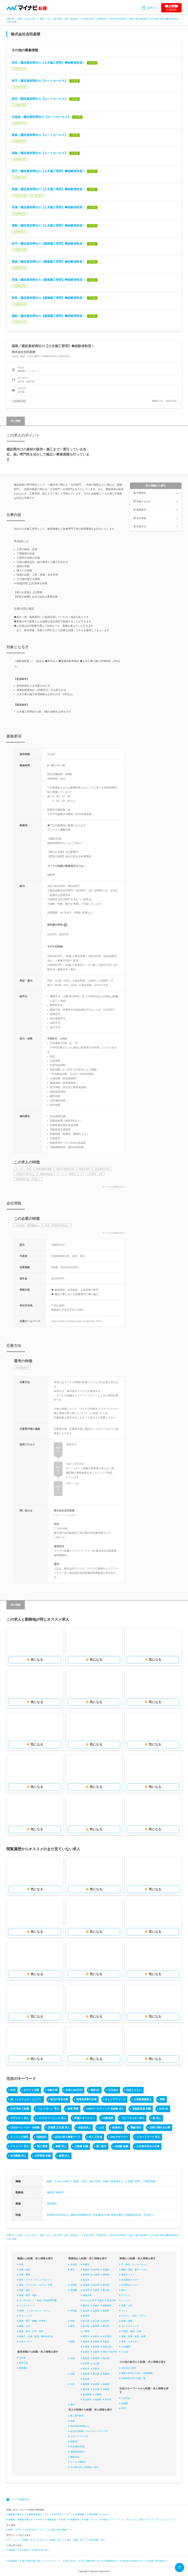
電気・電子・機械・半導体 (32, 2321)
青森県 (86, 2269)
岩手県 (96, 2269)
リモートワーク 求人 (148, 2136)
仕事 (63, 2519)
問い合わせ (70, 2561)
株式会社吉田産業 (118, 19)
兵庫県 (86, 2346)
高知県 (86, 2379)
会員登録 (171, 8)
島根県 (96, 2358)
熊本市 (108, 2399)
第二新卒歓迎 (76, 2415)
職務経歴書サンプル (39, 2514)
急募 (72, 2421)
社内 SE (163, 2108)
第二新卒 (101, 2146)
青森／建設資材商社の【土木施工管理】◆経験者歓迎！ (48, 189)
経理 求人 (64, 2155)
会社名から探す (129, 2368)
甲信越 (73, 2310)
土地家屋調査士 (143, 2099)
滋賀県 (86, 2341)
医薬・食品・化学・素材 (31, 2331)
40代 (13, 2090)
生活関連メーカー (130, 2285)
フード (124, 2310)
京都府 (96, 2341)
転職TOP (10, 19)
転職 (10, 2529)
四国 (72, 2374)
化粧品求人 (84, 2127)
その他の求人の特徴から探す (84, 2467)
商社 (123, 2290)
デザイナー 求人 (19, 2118)
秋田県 (86, 2274)
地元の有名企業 (59, 2099)
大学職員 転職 (42, 2155)
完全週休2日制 (101, 2214)
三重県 (86, 2331)
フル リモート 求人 (48, 2108)
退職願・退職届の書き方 (20, 2519)
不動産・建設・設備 (131, 2331)
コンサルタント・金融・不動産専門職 (38, 2300)
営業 (21, 2264)
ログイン (152, 7)
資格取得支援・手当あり (139, 2214)
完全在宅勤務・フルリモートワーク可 (89, 2431)
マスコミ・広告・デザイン (134, 2315)
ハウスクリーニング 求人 (51, 2118)
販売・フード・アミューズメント (35, 2280)
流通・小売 (126, 2305)
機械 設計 (136, 2127)
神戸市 (113, 2352)
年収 (40, 2519)
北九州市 (87, 2399)
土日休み (113, 2090)
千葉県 (96, 2290)
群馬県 (106, 2285)
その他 (124, 2352)
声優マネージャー (84, 2118)
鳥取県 (86, 2358)
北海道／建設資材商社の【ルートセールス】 (41, 116)
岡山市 (86, 2368)
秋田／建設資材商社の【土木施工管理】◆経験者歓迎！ (48, 62)
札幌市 (86, 2264)
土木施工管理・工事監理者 (94, 19)
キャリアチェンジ (115, 2099)
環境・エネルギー (130, 2341)
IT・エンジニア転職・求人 (21, 2540)
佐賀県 (96, 2384)
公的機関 (125, 2346)
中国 (72, 2358)
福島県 (50, 2192)
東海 (72, 2326)
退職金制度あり (78, 2451)
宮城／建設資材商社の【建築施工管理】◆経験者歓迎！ (48, 279)
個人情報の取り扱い (32, 2561)
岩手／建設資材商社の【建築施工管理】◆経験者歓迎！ (48, 243)
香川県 (96, 2374)
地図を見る (61, 1537)
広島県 (86, 2363)
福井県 (106, 2321)
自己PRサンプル (62, 2514)
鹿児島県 (87, 2394)
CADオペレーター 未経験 (25, 2127)
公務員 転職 (81, 2146)
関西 (72, 2341)
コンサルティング (130, 2326)
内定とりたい (134, 2090)
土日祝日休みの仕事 (148, 2146)
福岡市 (98, 2399)
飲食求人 (117, 2127)
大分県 (96, 2389)
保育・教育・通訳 (28, 2295)
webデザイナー (119, 2136)
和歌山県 (107, 2346)
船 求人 (157, 2118)
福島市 (59, 2192)
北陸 (72, 2321)
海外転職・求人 (97, 2540)
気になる (37, 1659)
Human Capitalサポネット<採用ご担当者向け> (145, 2561)
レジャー (125, 2300)
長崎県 (106, 2384)
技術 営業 (73, 2108)
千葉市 (100, 2300)
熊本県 (86, 2389)
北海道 (73, 2264)
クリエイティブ (26, 2305)
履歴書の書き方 (16, 2514)
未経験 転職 (121, 2146)
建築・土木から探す (27, 19)
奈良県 (96, 2346)
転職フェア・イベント (113, 2519)
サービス (125, 2295)
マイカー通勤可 (78, 2462)
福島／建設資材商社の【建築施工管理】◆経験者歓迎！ (48, 315)
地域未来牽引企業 (86, 2099)
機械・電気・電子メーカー (134, 2269)
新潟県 (86, 2310)
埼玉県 (86, 2290)
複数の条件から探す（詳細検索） (137, 2373)
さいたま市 (88, 2300)
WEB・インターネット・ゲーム (35, 2310)
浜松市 (96, 2336)
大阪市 (96, 2352)
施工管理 (42, 2146)
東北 (72, 2269)
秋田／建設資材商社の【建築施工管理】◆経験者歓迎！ (48, 297)
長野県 (106, 2310)
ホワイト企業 (31, 2090)
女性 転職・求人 (75, 2540)
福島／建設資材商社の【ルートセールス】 (40, 153)
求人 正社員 (95, 2136)
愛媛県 (106, 2374)
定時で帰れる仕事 (160, 2127)
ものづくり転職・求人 (51, 2540)
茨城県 (86, 2285)
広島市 (96, 2368)
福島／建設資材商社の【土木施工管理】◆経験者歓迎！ (48, 225)
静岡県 (96, 2326)
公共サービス (25, 2341)
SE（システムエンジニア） (26, 2099)
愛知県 (106, 2326)
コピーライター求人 (133, 2118)
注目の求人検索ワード (68, 2136)
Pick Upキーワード (36, 2529)
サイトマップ (53, 2561)
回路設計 (41, 2136)
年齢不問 (52, 2090)
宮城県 (106, 2269)
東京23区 (111, 2300)
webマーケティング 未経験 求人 (105, 2108)
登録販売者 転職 (141, 2108)
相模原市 (107, 2305)
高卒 (123, 2408)
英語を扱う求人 (41, 2550)
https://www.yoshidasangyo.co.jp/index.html (76, 1321)
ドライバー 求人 (19, 2146)
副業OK (74, 2441)
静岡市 (86, 2336)
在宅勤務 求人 (18, 2155)
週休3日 (95, 2090)
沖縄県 (98, 2394)
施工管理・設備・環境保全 (66, 19)
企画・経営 (24, 2269)
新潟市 (86, 2315)
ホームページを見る (66, 1515)
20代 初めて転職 (19, 2108)
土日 (101, 2127)
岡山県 (106, 2358)
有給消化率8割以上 (79, 2426)
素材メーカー (128, 2274)
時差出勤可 (117, 2214)
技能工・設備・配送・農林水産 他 (36, 2336)
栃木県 (96, 2285)
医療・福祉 (24, 2290)
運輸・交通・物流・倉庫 (133, 2336)
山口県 (96, 2363)
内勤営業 (108, 2118)
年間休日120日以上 (58, 2214)
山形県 (96, 2274)
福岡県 (86, 2384)
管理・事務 (24, 2274)
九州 (72, 2384)
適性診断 (93, 2514)
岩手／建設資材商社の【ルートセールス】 (40, 80)
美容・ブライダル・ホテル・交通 (35, 2285)
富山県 (86, 2321)
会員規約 (12, 2561)
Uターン (107, 2514)
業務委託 (23, 2368)
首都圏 (73, 2290)
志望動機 (79, 2514)
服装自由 (74, 2457)
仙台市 (86, 2280)
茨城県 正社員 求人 (59, 2127)
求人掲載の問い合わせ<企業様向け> (99, 2561)
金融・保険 (126, 2321)
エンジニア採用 (19, 2136)
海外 (72, 2404)
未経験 (124, 2403)
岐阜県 (86, 2326)
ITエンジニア (25, 2315)
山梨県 (96, 2310)
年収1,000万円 (74, 2090)
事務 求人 (61, 2146)
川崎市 (96, 2305)
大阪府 (106, 2341)
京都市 (86, 2352)
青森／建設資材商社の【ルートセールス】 (40, 134)
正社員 (22, 2358)
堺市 (105, 2352)
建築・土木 (45, 19)
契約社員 (23, 2363)
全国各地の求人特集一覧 (133, 2378)
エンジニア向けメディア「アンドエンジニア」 (152, 2519)
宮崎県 (106, 2389)
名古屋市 (107, 2336)
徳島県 (86, 2374)
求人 (20, 2529)
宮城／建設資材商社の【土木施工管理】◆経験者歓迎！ (48, 207)
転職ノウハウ (90, 2519)
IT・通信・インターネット (134, 2264)
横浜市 (86, 2305)
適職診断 (51, 2519)
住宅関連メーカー (130, 2280)
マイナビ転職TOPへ (20, 2499)
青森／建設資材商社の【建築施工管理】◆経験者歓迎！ (48, 261)
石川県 (96, 2321)
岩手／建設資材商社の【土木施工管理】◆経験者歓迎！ (48, 171)
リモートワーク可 (79, 2436)
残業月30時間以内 (80, 2214)
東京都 (106, 2290)
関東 (162, 2099)
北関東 (73, 2285)
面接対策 (74, 2519)
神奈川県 (87, 2295)
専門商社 (52, 2203)
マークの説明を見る (114, 1187)
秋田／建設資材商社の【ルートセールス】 (40, 98)
